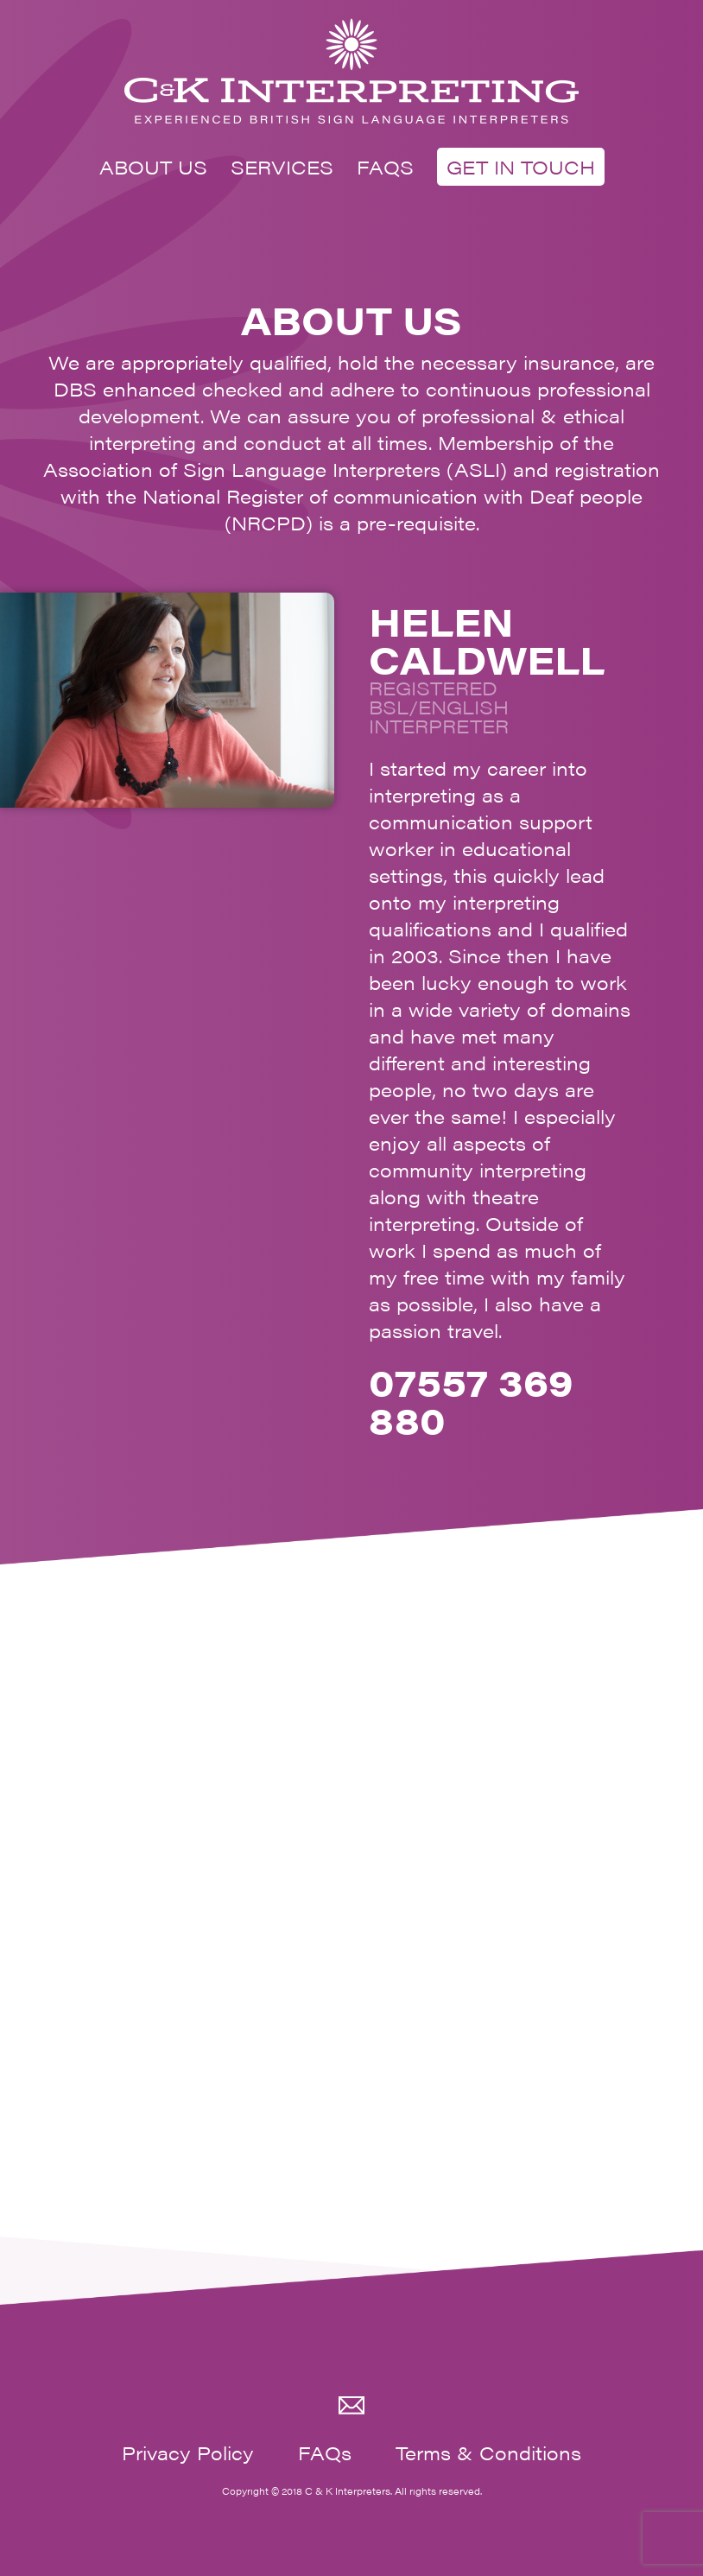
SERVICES (282, 166)
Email (351, 2406)
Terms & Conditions (488, 2452)
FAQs (325, 2452)
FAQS (385, 166)
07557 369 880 (471, 1400)
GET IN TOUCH (520, 166)
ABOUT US (153, 166)
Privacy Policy (188, 2452)
